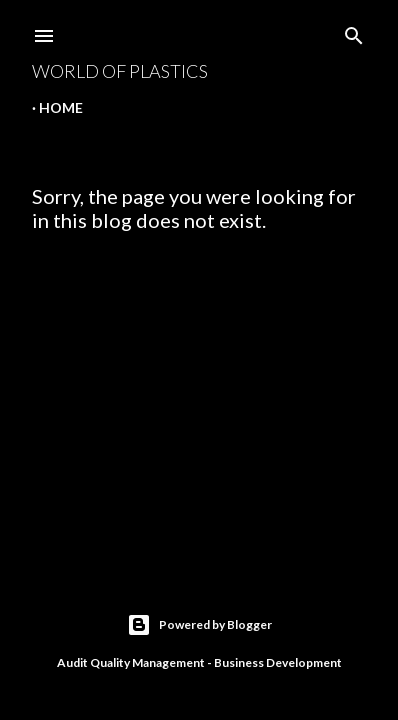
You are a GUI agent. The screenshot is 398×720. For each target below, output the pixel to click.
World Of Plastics (120, 71)
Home (61, 107)
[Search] (354, 31)
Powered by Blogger (199, 625)
